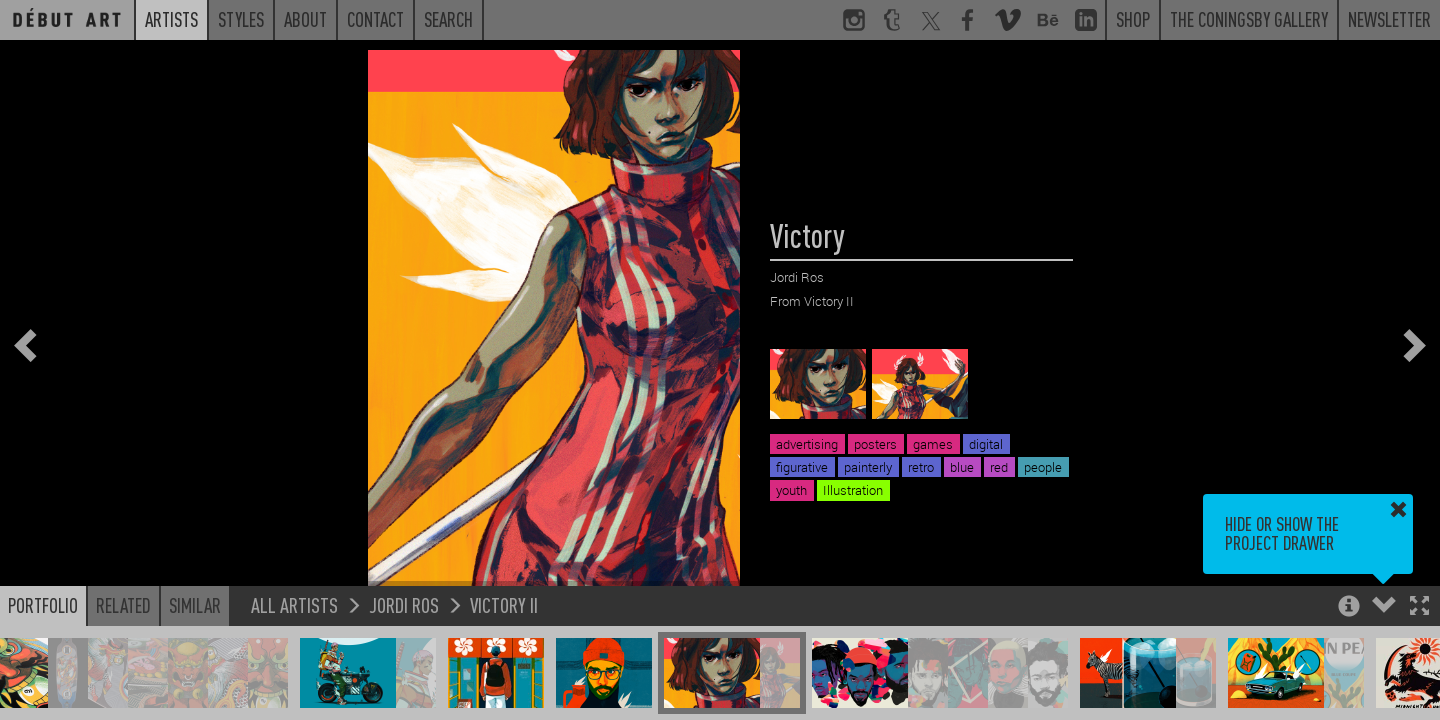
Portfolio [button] (43, 605)
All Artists (294, 604)
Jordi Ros (404, 604)
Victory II (504, 604)
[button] (1419, 607)
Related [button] (123, 605)
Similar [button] (195, 605)
